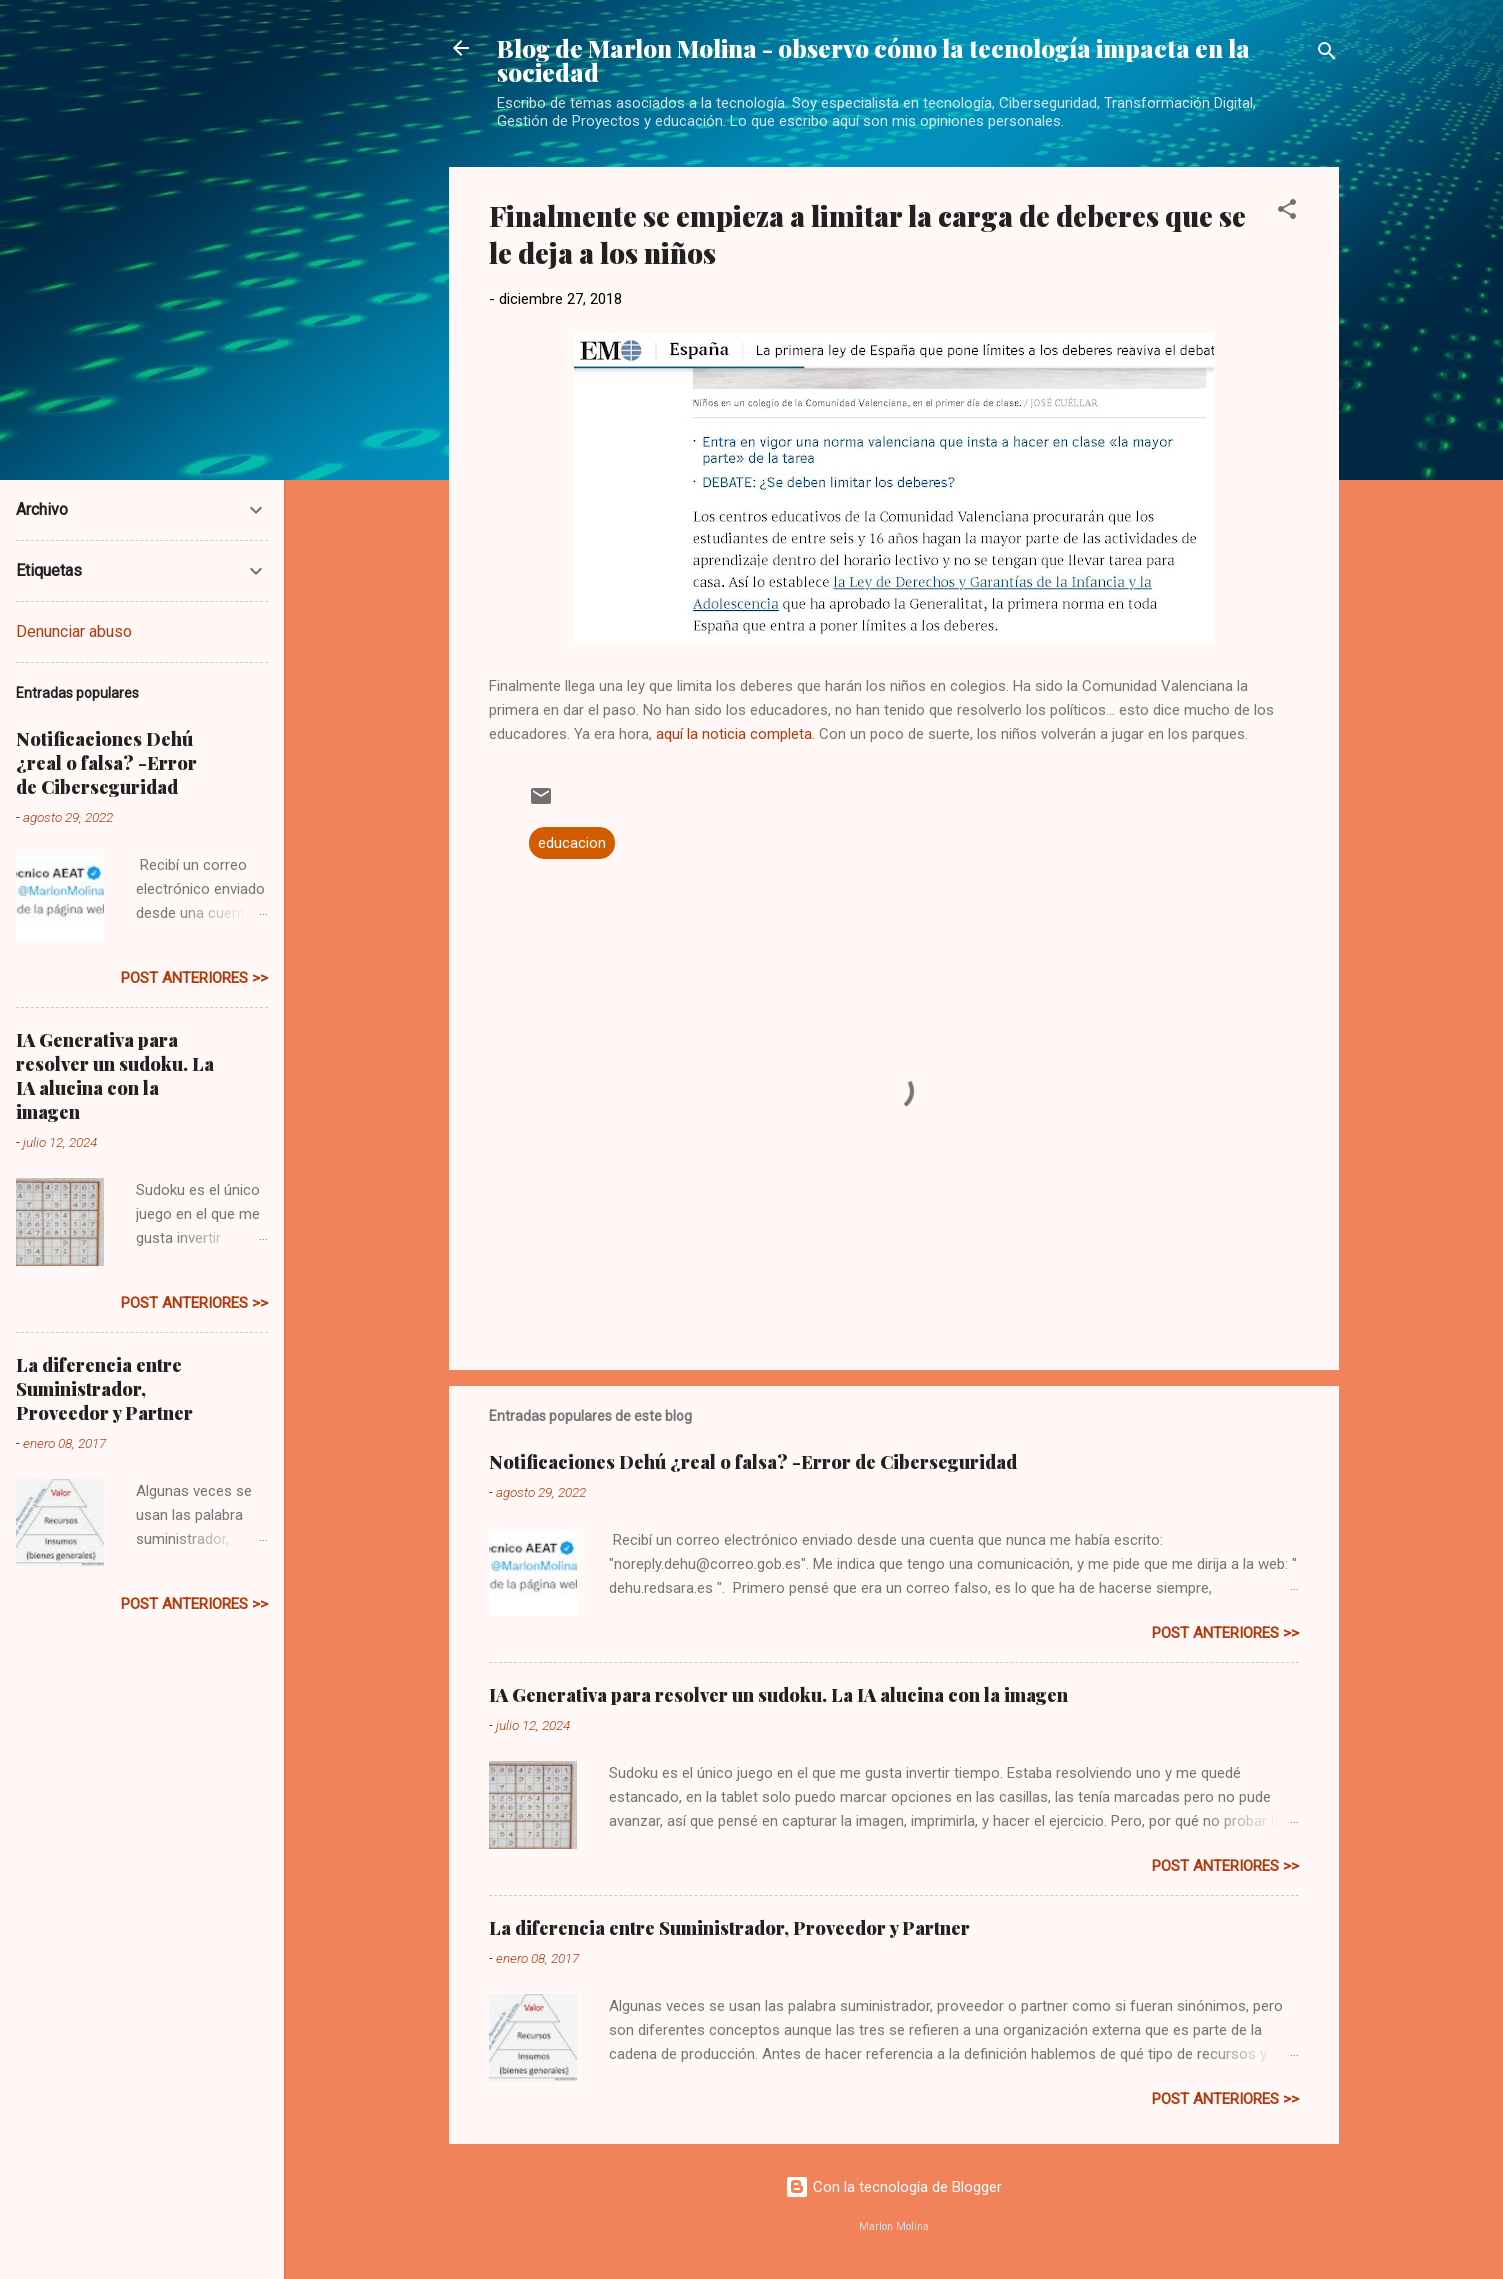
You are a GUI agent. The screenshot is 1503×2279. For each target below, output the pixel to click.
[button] (1287, 212)
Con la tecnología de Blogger (893, 2187)
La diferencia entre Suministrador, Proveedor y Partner (729, 1928)
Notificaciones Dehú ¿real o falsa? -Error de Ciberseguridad (753, 1462)
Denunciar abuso (74, 631)
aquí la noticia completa (734, 734)
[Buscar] (1327, 54)
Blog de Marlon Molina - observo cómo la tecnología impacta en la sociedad (873, 60)
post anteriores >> (1225, 1633)
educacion (572, 843)
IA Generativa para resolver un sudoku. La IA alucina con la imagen (778, 1695)
